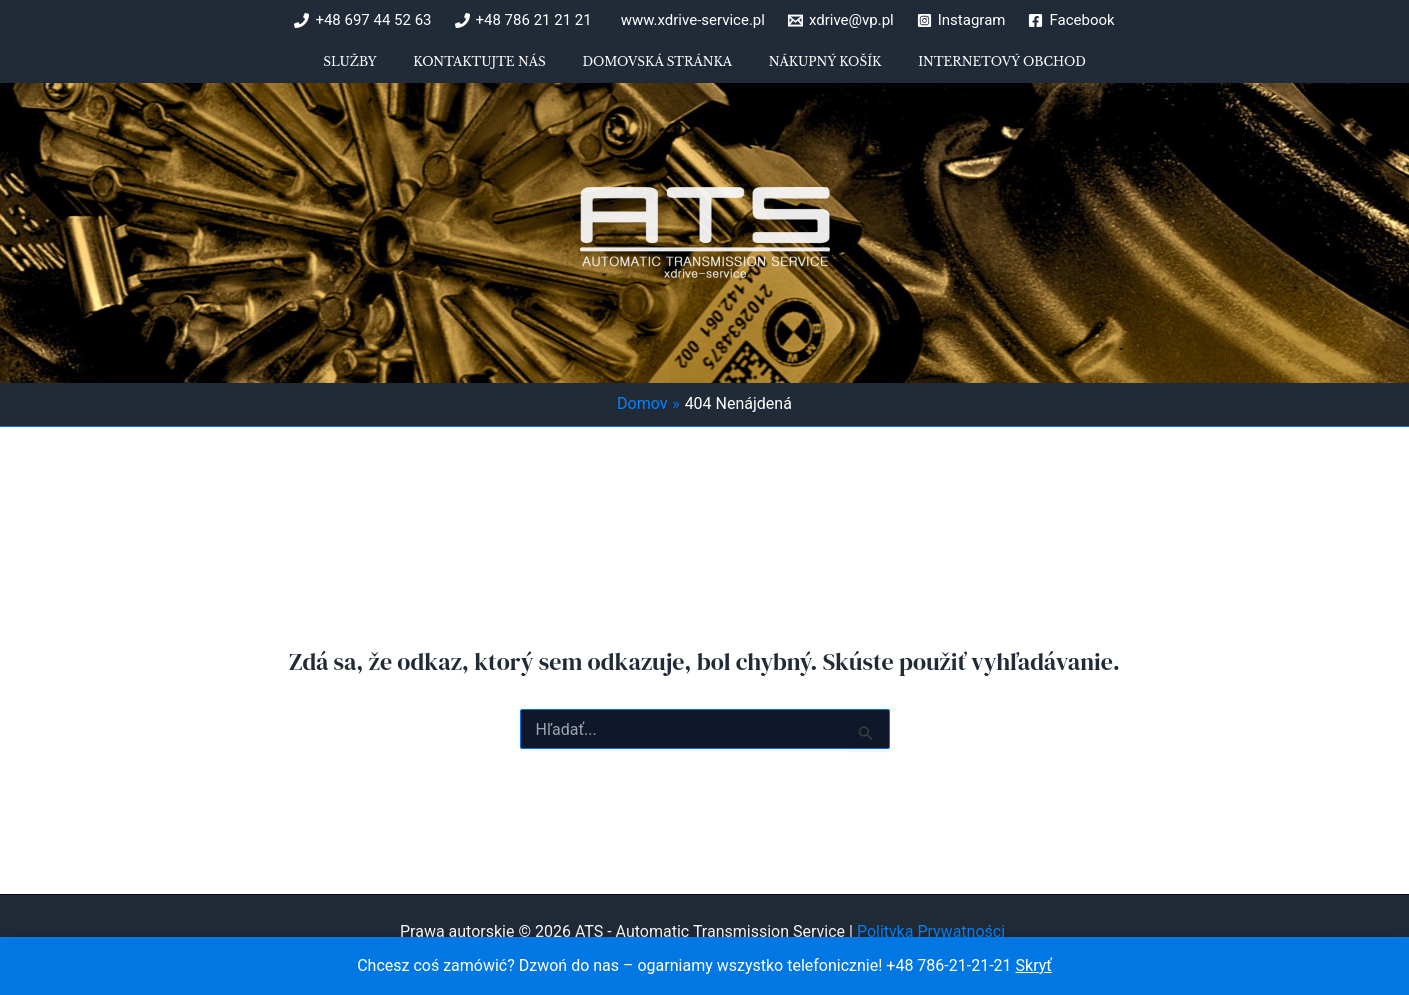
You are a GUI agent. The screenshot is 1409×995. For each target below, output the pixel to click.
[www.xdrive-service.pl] (690, 20)
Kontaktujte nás (496, 69)
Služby (383, 69)
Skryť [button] (1034, 965)
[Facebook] (1071, 20)
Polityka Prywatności (933, 931)
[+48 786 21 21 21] (523, 20)
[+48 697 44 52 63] (362, 20)
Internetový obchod (969, 69)
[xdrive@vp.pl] (841, 20)
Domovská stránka (657, 69)
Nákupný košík (808, 69)
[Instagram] (961, 20)
